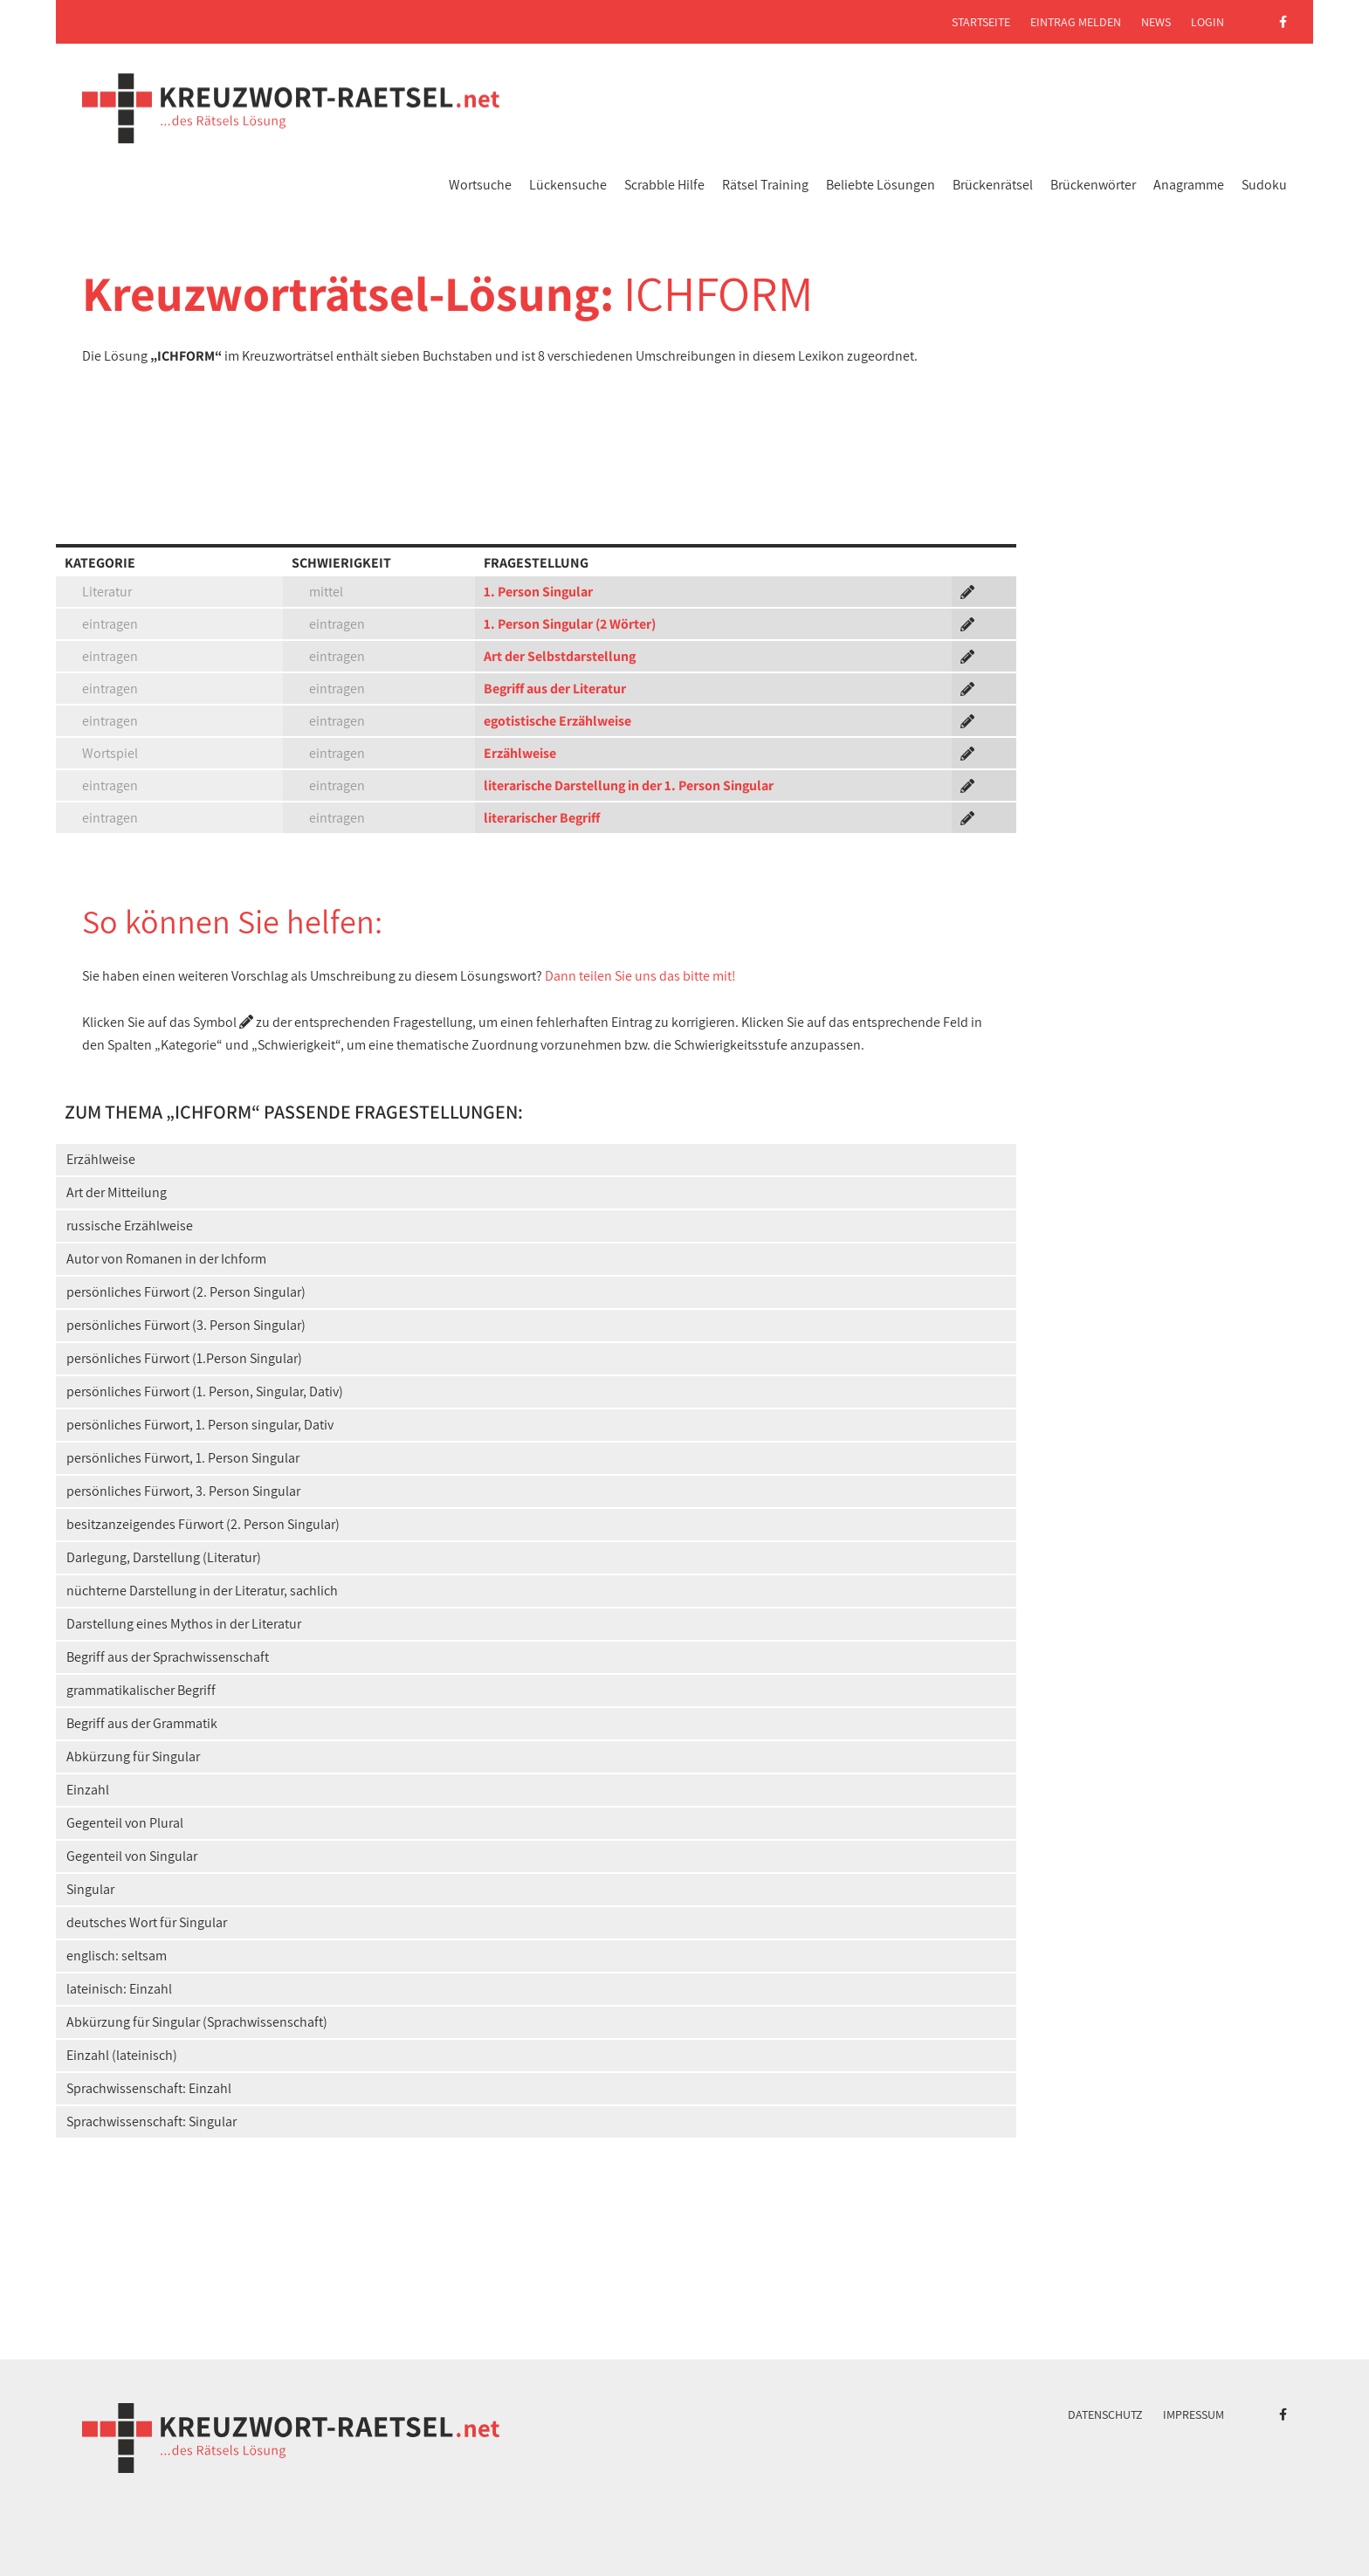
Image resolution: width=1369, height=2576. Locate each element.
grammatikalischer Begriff (141, 1690)
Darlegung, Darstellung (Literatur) (163, 1557)
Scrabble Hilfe (664, 185)
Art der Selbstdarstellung (560, 656)
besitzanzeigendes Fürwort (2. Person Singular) (203, 1524)
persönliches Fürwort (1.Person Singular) (184, 1358)
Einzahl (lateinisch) (121, 2055)
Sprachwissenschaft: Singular (151, 2121)
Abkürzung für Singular (133, 1756)
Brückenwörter (1093, 185)
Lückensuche (568, 185)
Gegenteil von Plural (124, 1823)
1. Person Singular (538, 591)
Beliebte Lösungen (880, 185)
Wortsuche (480, 185)
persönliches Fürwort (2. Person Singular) (186, 1292)
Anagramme (1188, 185)
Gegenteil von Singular (131, 1856)
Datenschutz (1105, 2414)
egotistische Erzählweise (557, 721)
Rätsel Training (765, 185)
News (1156, 22)
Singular (90, 1889)
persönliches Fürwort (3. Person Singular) (186, 1325)
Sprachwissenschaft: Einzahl (148, 2088)
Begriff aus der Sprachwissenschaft (167, 1657)
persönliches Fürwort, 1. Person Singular (182, 1458)
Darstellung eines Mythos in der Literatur (183, 1624)
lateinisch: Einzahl (119, 1989)
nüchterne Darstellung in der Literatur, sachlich (202, 1590)
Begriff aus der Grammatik (141, 1723)
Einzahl (87, 1789)
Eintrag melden (1075, 22)
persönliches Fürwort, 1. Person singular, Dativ (200, 1424)
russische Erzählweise (129, 1225)
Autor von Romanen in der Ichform (166, 1259)
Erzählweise (520, 753)
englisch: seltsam (116, 1955)
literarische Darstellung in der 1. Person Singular (629, 785)
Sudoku (1264, 185)
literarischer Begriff (542, 818)
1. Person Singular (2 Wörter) (570, 624)
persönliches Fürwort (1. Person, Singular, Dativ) (204, 1391)
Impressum (1193, 2414)
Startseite (981, 22)
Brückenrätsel (993, 185)
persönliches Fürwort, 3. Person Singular (183, 1491)
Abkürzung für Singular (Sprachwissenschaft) (196, 2022)
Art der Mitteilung (116, 1192)
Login (1207, 22)
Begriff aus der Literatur (555, 688)
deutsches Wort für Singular (146, 1922)
